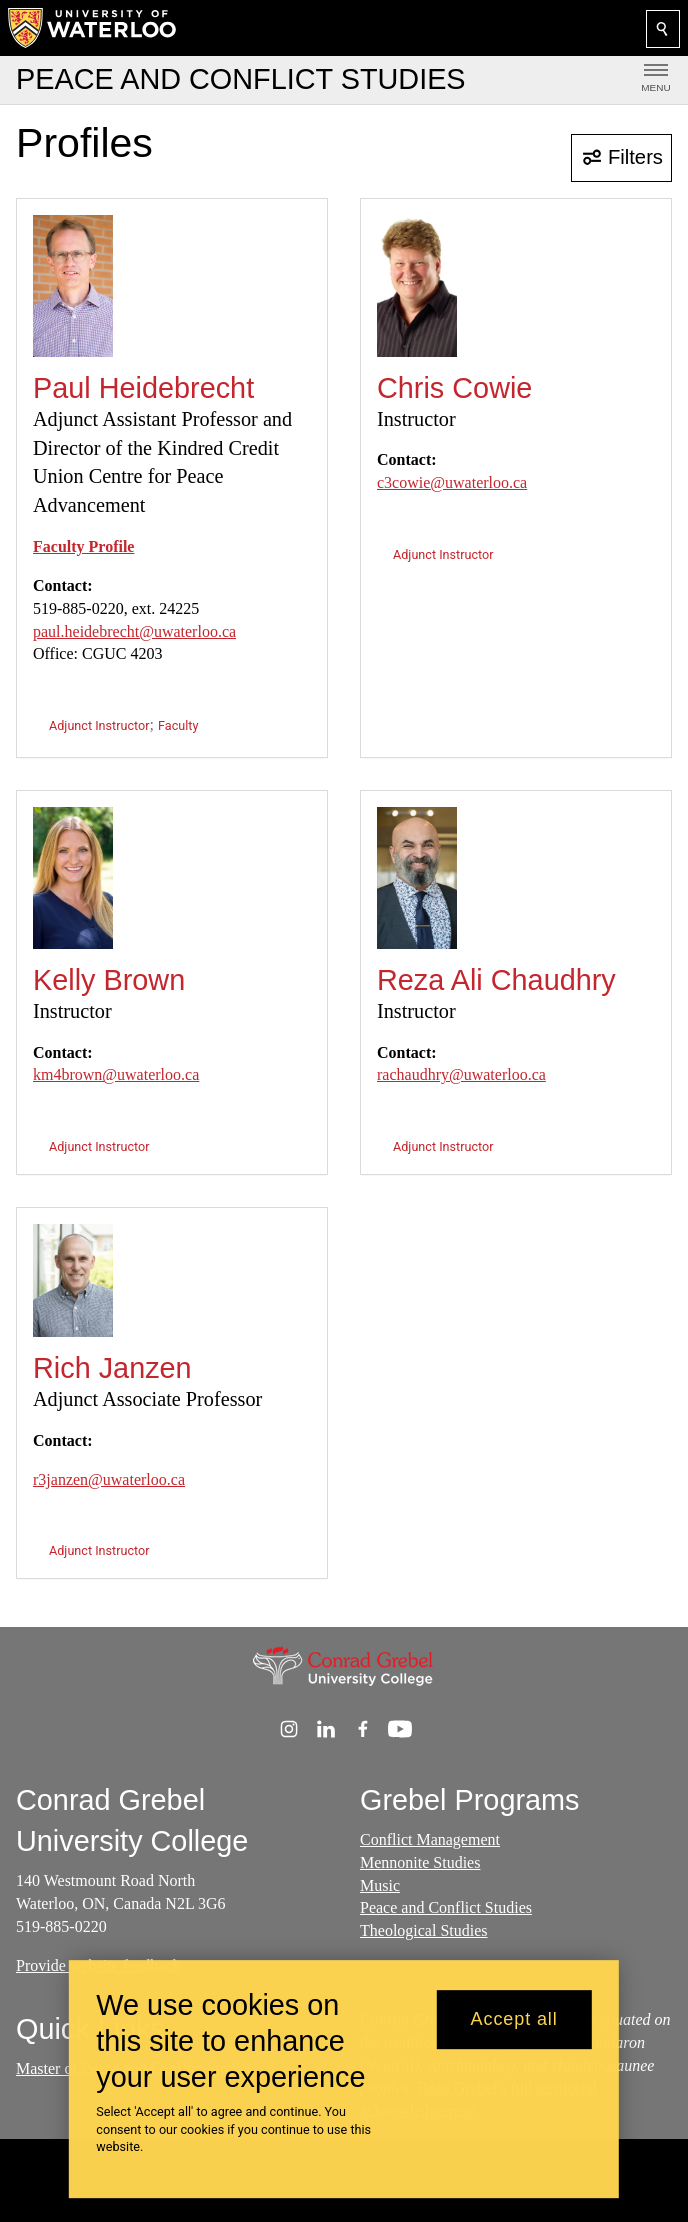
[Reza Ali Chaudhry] (417, 878)
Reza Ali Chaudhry (496, 980)
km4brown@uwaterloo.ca (116, 1074)
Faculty (178, 725)
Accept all (514, 2019)
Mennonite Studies (420, 1862)
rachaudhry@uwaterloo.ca (461, 1074)
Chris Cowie (454, 388)
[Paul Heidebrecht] (73, 286)
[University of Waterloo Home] (93, 28)
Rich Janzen (112, 1368)
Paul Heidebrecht (143, 388)
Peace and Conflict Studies (446, 1907)
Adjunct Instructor (99, 725)
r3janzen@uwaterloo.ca (109, 1479)
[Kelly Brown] (73, 878)
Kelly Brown (109, 980)
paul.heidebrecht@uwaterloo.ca (134, 631)
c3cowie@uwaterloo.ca (452, 482)
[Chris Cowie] (417, 286)
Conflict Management (430, 1839)
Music (380, 1885)
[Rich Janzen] (73, 1280)
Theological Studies (424, 1930)
